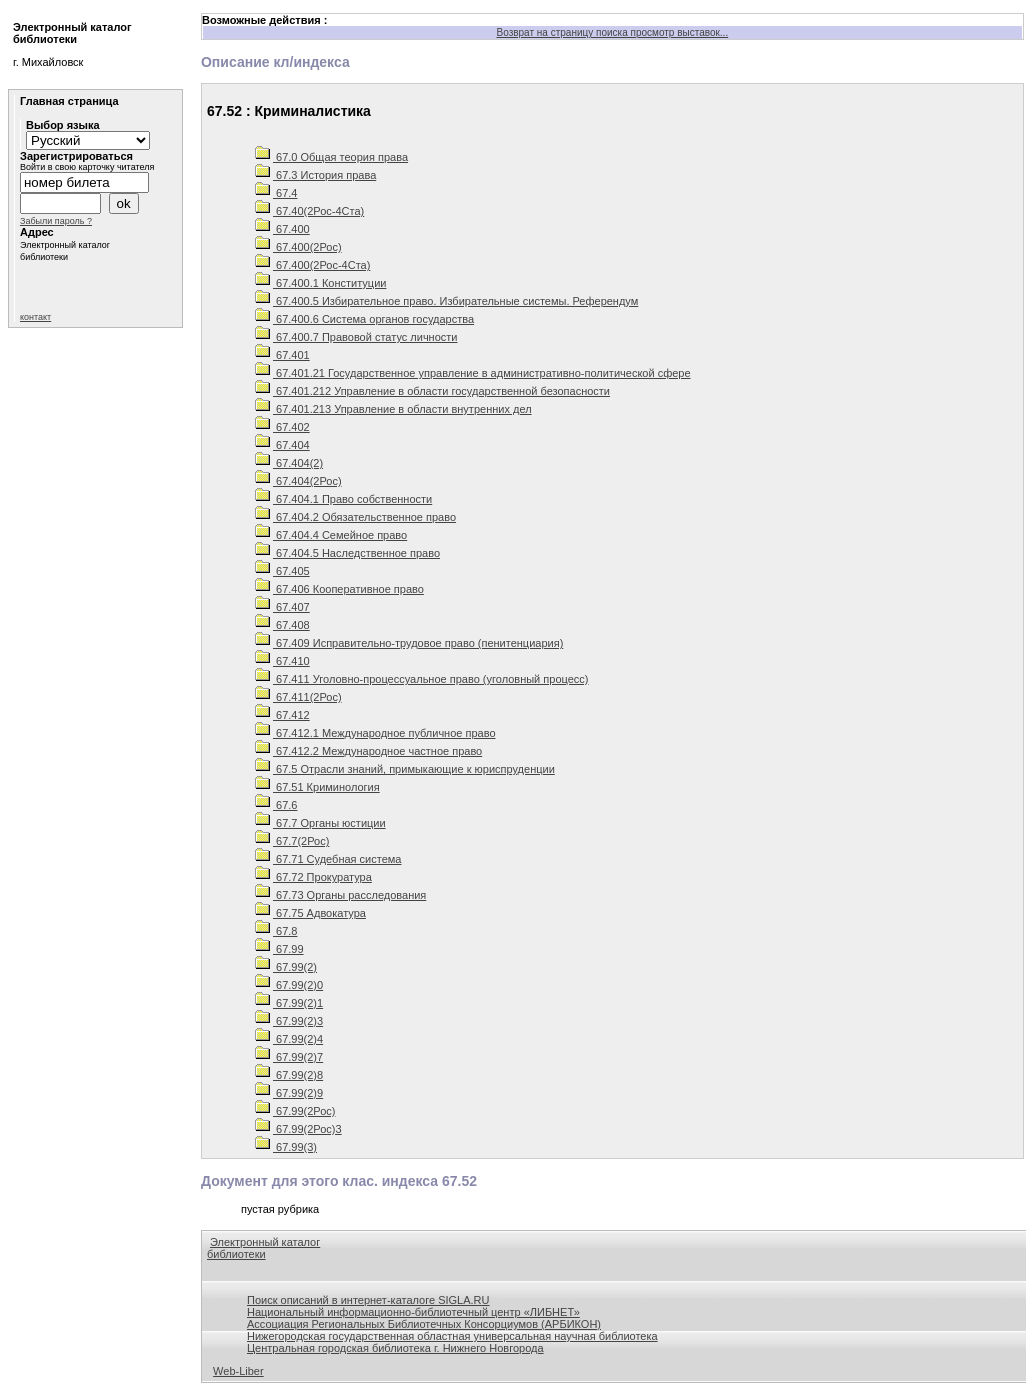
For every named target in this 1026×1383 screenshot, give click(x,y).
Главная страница (69, 101)
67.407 (282, 607)
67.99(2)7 (289, 1057)
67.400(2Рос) (298, 247)
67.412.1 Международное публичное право (375, 733)
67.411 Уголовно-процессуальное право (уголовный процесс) (421, 679)
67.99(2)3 (289, 1021)
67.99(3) (286, 1147)
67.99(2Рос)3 (298, 1129)
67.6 (276, 805)
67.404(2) (289, 463)
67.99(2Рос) (295, 1111)
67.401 (282, 355)
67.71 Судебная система (328, 859)
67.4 (276, 193)
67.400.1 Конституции (320, 283)
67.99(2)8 (289, 1075)
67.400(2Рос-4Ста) (312, 265)
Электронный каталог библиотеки (263, 1248)
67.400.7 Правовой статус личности (356, 337)
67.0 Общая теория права (331, 157)
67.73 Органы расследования (340, 895)
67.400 (282, 229)
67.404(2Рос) (298, 481)
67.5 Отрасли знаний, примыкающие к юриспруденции (405, 769)
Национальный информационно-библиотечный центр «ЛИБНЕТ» (413, 1312)
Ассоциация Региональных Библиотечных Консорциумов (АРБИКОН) (424, 1324)
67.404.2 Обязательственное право (355, 517)
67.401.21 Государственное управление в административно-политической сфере (473, 373)
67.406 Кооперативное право (339, 589)
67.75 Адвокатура (310, 913)
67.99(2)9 (289, 1093)
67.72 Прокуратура (313, 877)
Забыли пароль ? (56, 221)
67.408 (282, 625)
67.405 (282, 571)
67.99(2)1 (289, 1003)
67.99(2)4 (289, 1039)
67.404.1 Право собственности (343, 499)
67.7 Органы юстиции (320, 823)
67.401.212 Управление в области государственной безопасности (432, 391)
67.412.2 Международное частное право (368, 751)
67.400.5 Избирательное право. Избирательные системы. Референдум (446, 301)
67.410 (282, 661)
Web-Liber (238, 1371)
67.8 (276, 931)
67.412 (282, 715)
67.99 (279, 949)
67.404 (282, 445)
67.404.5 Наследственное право (347, 553)
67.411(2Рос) (298, 697)
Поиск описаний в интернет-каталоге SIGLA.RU (368, 1300)
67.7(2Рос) (292, 841)
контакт (35, 317)
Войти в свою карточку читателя (87, 167)
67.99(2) (286, 967)
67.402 (282, 427)
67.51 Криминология (317, 787)
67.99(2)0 (289, 985)
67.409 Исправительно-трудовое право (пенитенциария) (409, 643)
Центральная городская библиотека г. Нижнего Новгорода (395, 1348)
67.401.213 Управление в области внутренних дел (393, 409)
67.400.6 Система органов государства (364, 319)
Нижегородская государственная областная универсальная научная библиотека (452, 1336)
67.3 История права (315, 175)
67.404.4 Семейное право (331, 535)
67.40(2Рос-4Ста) (309, 211)
